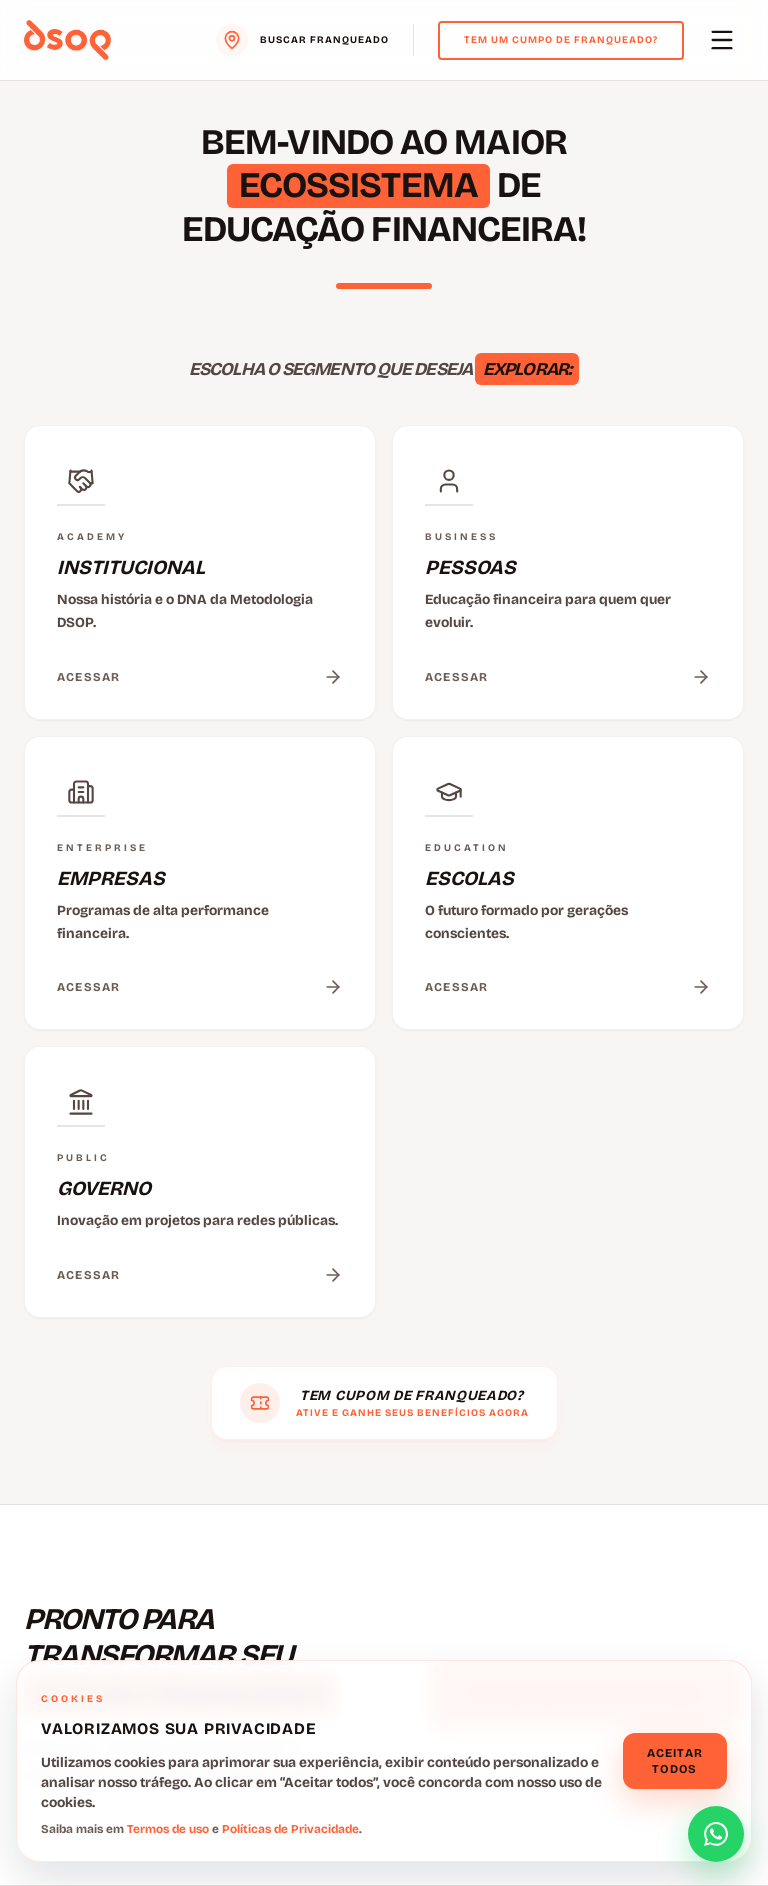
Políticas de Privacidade (290, 1829)
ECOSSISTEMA (358, 185)
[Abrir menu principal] (722, 40)
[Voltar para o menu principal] (67, 40)
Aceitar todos (675, 1761)
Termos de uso (168, 1829)
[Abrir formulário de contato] (716, 1834)
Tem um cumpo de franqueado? (561, 40)
